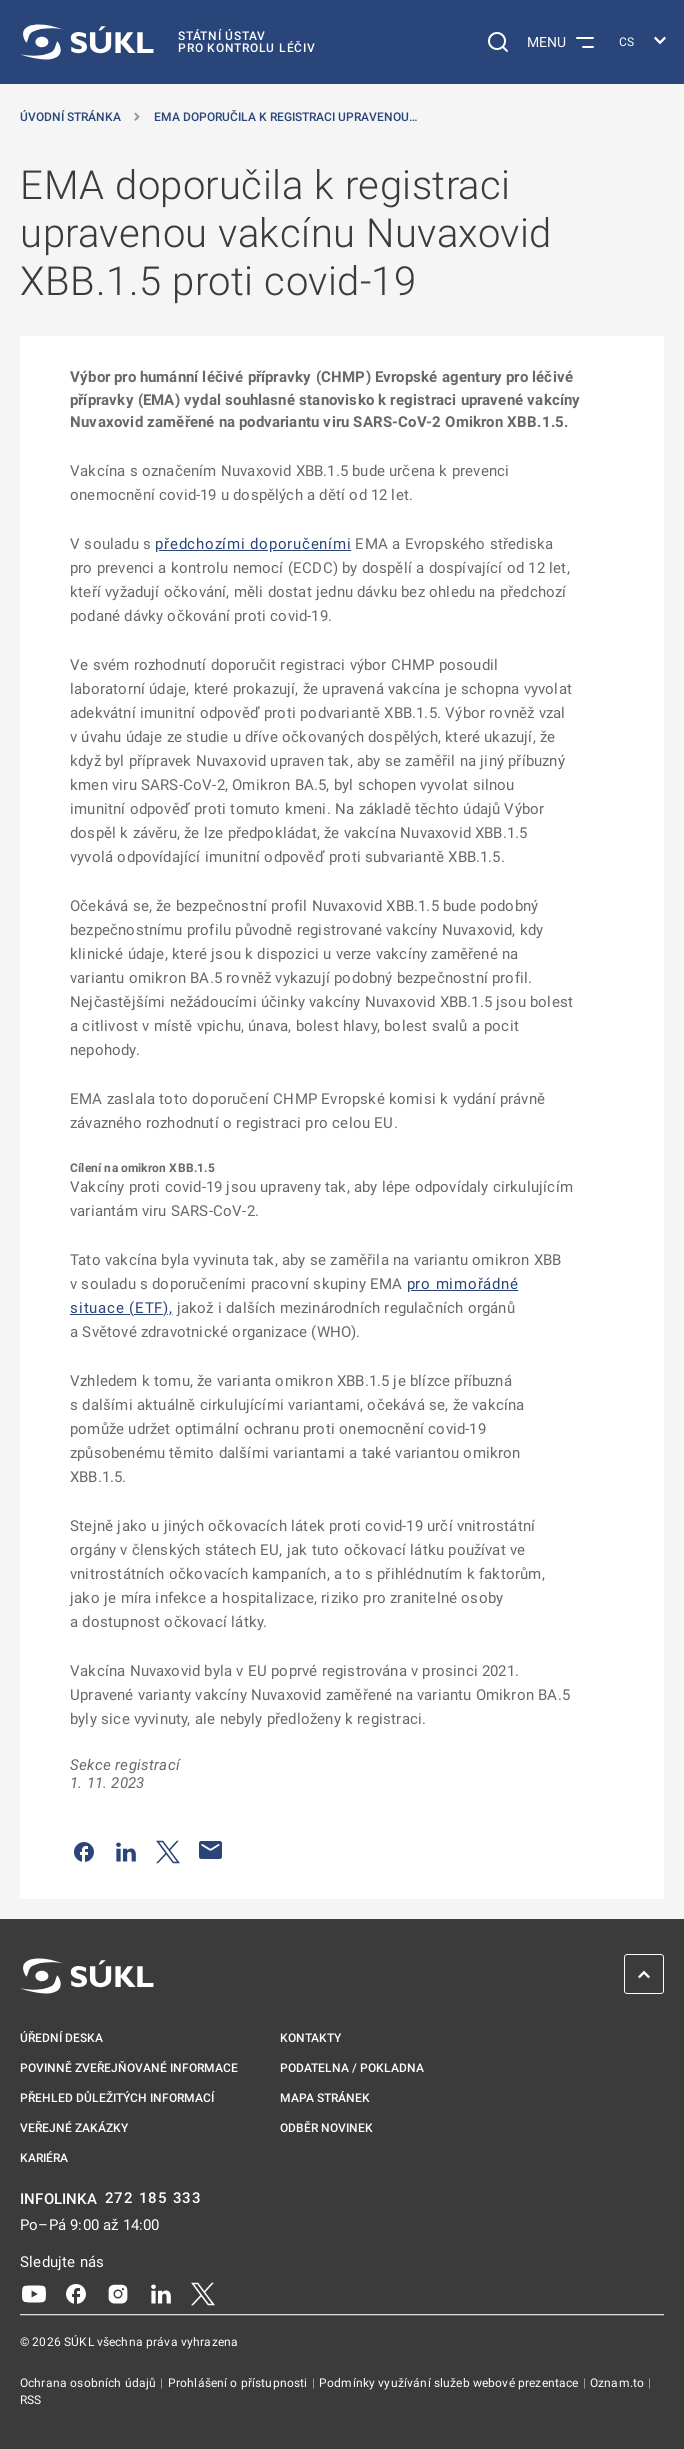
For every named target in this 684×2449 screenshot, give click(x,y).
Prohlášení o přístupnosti (239, 2383)
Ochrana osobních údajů (89, 2383)
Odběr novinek (326, 2128)
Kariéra (44, 2158)
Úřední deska (61, 2038)
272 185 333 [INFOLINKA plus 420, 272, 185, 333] (153, 2198)
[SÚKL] (168, 42)
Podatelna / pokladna (352, 2068)
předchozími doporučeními (253, 544)
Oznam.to (618, 2383)
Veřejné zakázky (74, 2128)
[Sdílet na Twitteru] (168, 1850)
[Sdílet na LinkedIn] (126, 1850)
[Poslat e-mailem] (211, 1850)
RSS (30, 2400)
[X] (203, 2293)
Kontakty (310, 2038)
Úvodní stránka (70, 117)
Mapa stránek (325, 2098)
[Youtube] (34, 2293)
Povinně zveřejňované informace (129, 2068)
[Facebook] (76, 2293)
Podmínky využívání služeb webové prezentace (450, 2383)
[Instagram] (118, 2293)
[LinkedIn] (161, 2293)
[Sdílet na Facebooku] (84, 1850)
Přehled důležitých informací (117, 2098)
